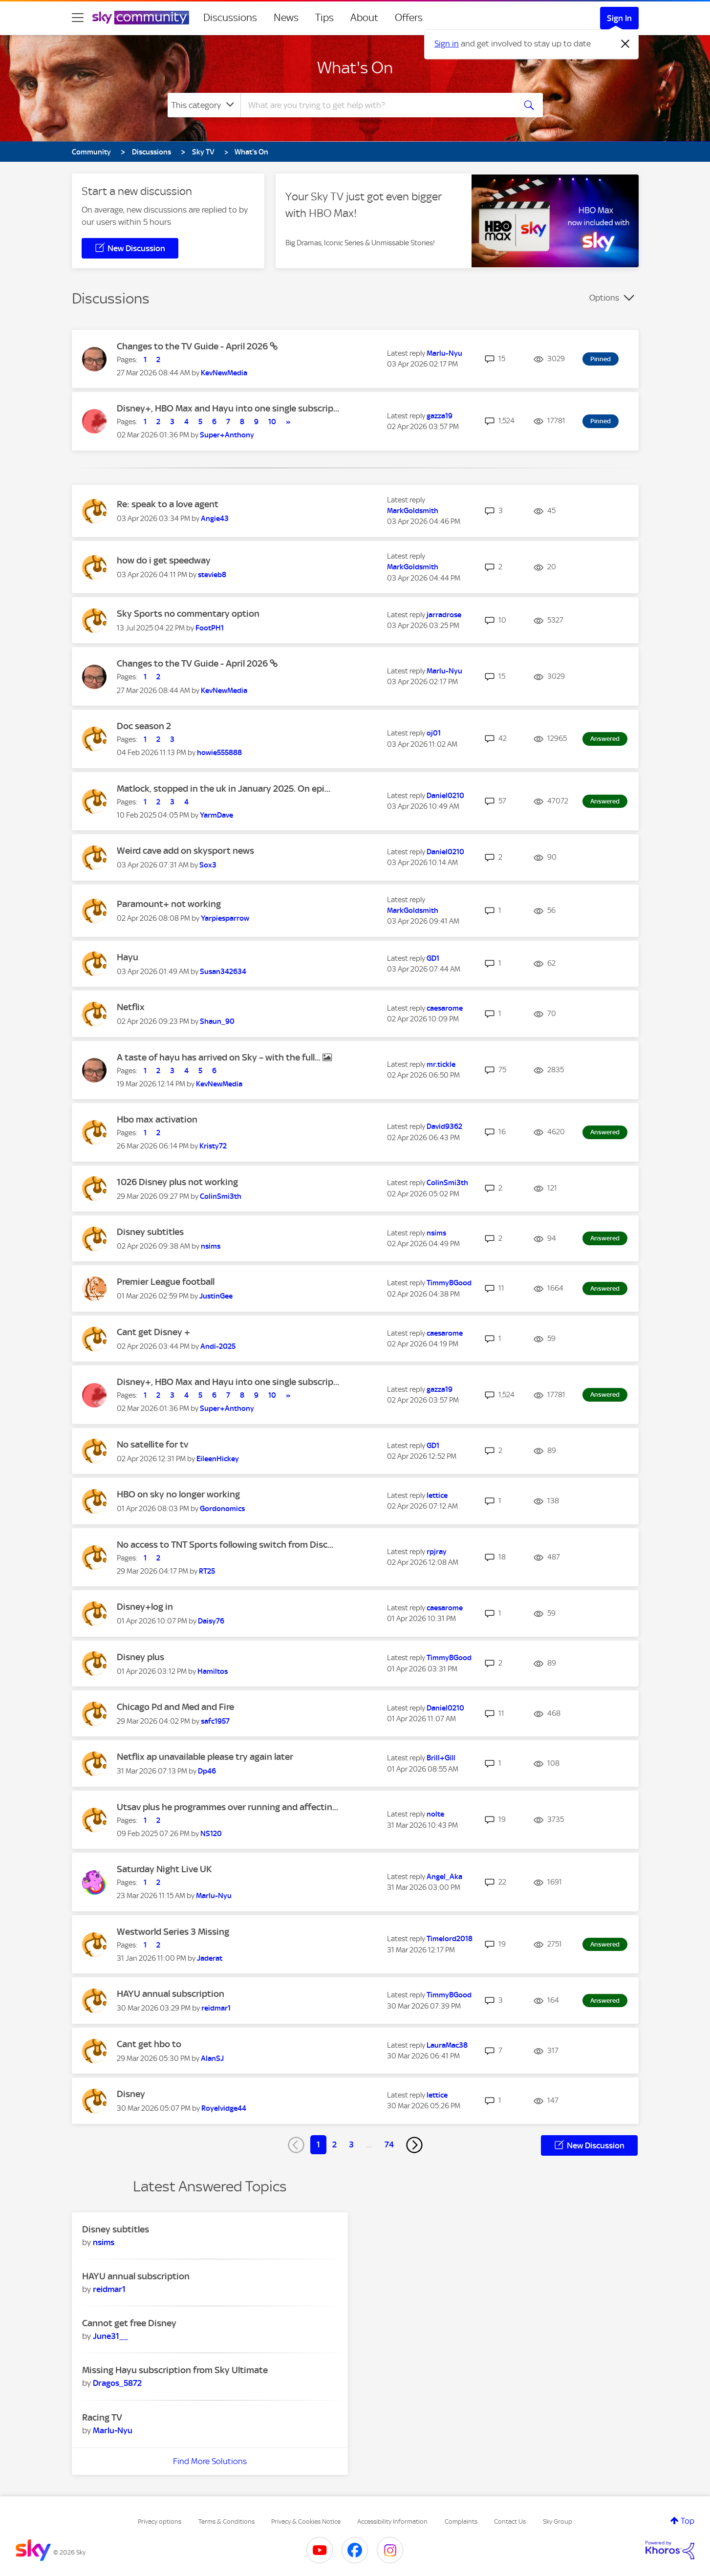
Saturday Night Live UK (164, 1869)
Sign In (619, 18)
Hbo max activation (157, 1119)
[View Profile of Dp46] (207, 1771)
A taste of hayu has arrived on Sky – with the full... (220, 1057)
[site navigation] (78, 17)
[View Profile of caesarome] (445, 1008)
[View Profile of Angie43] (215, 518)
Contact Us (510, 2521)
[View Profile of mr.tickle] (441, 1064)
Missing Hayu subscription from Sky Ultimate (175, 2370)
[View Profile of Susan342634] (223, 971)
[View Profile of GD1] (433, 958)
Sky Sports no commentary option (188, 613)
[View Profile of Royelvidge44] (223, 2108)
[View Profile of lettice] (437, 1495)
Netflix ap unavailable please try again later (205, 1756)
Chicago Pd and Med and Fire (175, 1706)
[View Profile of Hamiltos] (212, 1671)
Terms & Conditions (226, 2521)
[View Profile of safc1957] (215, 1721)
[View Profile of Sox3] (207, 865)
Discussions (230, 17)
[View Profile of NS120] (211, 1833)
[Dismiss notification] (625, 44)
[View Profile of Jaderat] (209, 1958)
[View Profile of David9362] (444, 1126)
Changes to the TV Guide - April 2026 (193, 346)
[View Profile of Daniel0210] (445, 795)
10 (272, 421)
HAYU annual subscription (170, 1993)
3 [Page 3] (351, 2144)
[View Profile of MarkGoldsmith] (412, 510)
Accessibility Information (392, 2521)
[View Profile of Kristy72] (213, 1146)
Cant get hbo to (149, 2044)
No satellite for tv (152, 1444)
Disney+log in (145, 1606)
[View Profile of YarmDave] (216, 815)
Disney (131, 2094)
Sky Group (557, 2521)
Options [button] (604, 298)
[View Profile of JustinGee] (216, 1296)
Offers (409, 17)
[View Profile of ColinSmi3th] (220, 1196)
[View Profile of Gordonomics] (222, 1508)
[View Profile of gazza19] (439, 415)
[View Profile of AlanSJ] (212, 2058)
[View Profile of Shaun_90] (217, 1021)
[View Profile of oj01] (434, 733)
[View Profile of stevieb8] (212, 574)
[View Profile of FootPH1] (209, 628)
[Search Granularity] (204, 105)
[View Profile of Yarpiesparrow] (225, 918)
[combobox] (377, 105)
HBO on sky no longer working (178, 1494)
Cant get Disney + (153, 1332)
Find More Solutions (210, 2461)
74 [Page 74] (389, 2144)
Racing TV (102, 2417)
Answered (605, 738)
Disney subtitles (150, 1231)
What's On (355, 67)
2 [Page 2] (334, 2144)
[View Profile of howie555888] (219, 752)
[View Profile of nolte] (435, 1814)
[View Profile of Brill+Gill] (441, 1757)
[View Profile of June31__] (110, 2336)
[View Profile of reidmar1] (216, 2008)
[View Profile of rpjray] (437, 1551)
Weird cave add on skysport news (185, 850)
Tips (324, 17)
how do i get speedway (164, 560)
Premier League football (166, 1281)
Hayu (127, 957)
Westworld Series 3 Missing (173, 1931)
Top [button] (687, 2521)
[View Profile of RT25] (207, 1571)
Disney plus (140, 1657)
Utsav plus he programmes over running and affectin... (227, 1807)
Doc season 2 (144, 726)
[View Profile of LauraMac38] (447, 2045)
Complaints (461, 2521)
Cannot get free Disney (129, 2323)
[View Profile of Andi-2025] (218, 1346)
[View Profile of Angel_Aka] (444, 1876)
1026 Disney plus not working (177, 1182)
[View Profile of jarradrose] (444, 614)
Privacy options (159, 2521)
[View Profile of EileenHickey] (217, 1458)
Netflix (131, 1007)
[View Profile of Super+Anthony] (227, 435)
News (286, 17)
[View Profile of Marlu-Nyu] (444, 353)
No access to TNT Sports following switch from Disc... (225, 1544)
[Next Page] (414, 2145)
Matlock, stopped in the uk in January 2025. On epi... (223, 788)
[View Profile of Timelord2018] (450, 1938)
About (364, 17)
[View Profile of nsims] (210, 1246)
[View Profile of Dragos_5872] (117, 2383)
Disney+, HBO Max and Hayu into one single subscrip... (228, 408)
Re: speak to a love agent (167, 504)
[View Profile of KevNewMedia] (224, 372)
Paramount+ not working (169, 903)
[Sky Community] (140, 17)
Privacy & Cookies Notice (306, 2521)
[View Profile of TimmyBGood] (449, 1282)
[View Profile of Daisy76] (211, 1621)
